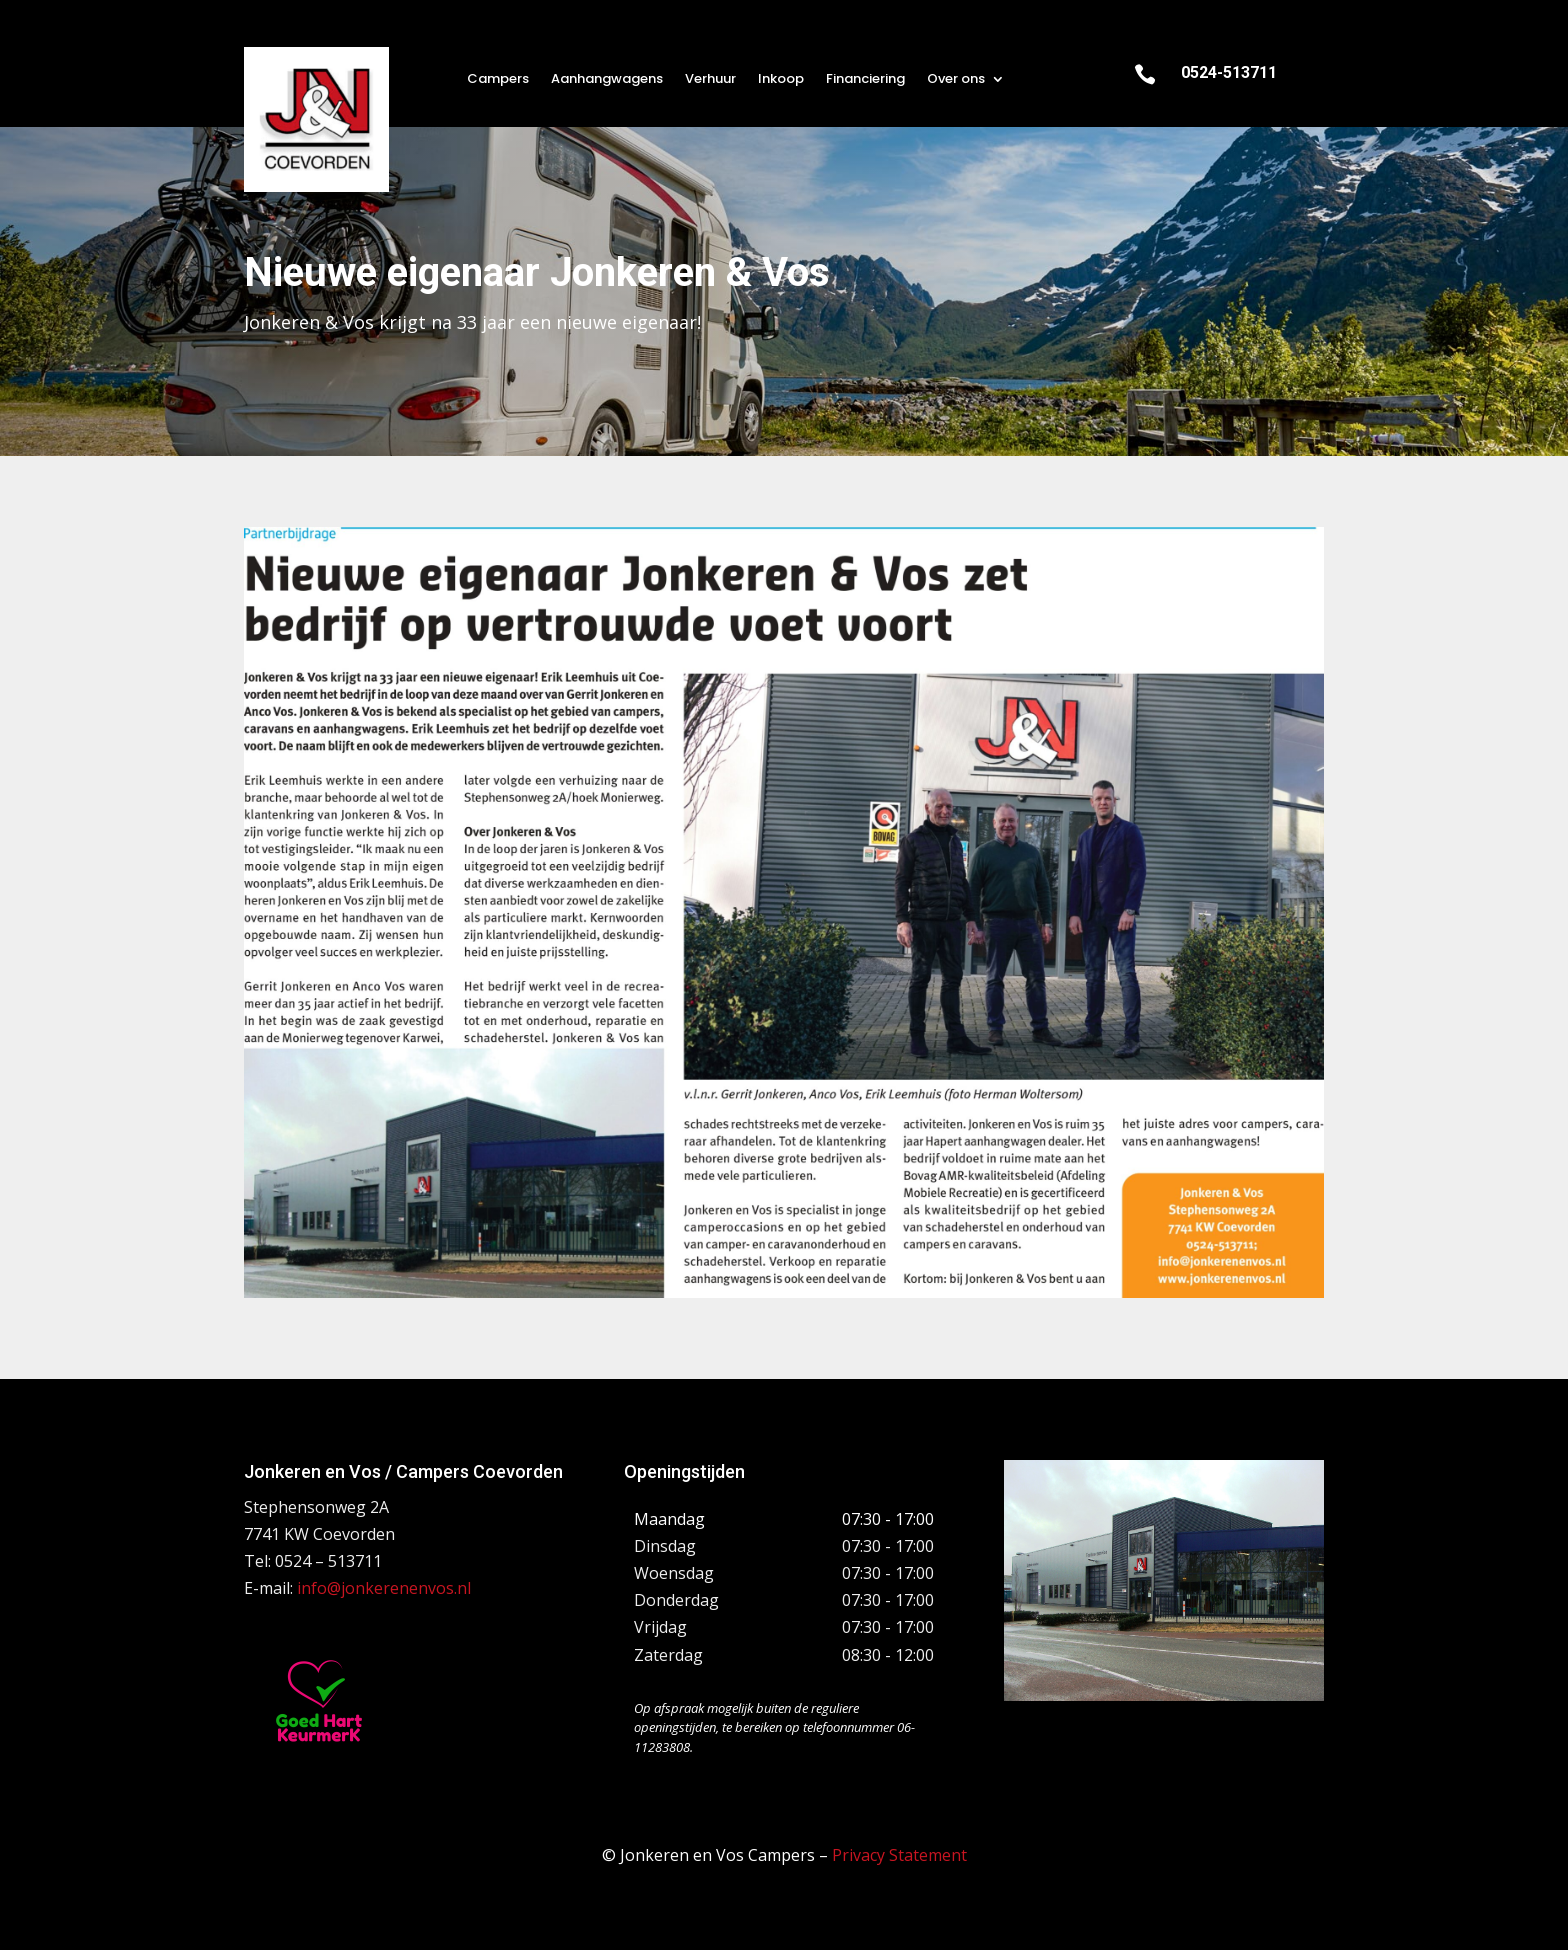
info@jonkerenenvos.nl (384, 1588)
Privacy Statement (899, 1855)
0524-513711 (1229, 72)
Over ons (956, 80)
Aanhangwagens (607, 80)
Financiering (865, 80)
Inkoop (781, 80)
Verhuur (710, 80)
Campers (498, 80)
